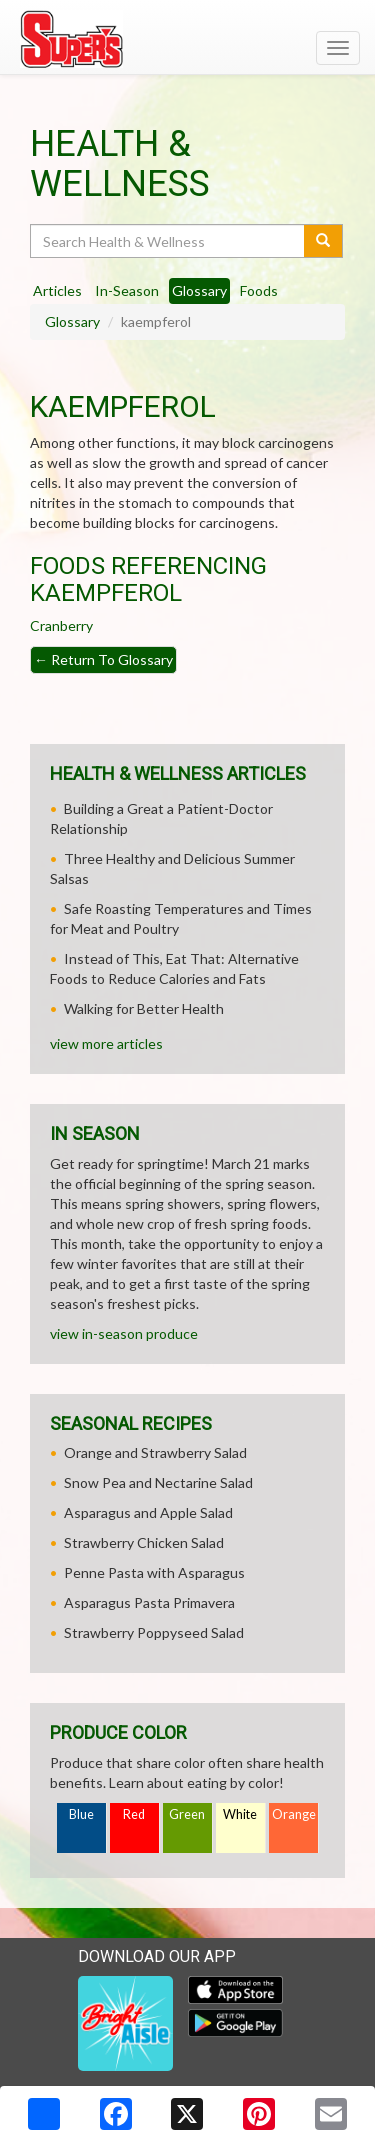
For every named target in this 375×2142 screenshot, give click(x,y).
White (240, 1814)
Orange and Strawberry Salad (155, 1452)
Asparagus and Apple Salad (148, 1512)
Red (134, 1814)
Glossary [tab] (199, 290)
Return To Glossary (103, 659)
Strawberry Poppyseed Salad (154, 1632)
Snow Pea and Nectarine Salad (158, 1482)
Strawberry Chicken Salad (144, 1542)
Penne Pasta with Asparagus (154, 1572)
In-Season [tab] (127, 290)
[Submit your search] (323, 241)
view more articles (106, 1043)
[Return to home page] (187, 39)
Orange (294, 1814)
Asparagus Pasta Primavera (149, 1602)
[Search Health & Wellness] (168, 241)
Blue (81, 1814)
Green (187, 1814)
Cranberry (61, 625)
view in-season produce (124, 1333)
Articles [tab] (57, 290)
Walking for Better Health (144, 1008)
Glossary (72, 321)
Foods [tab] (259, 290)
